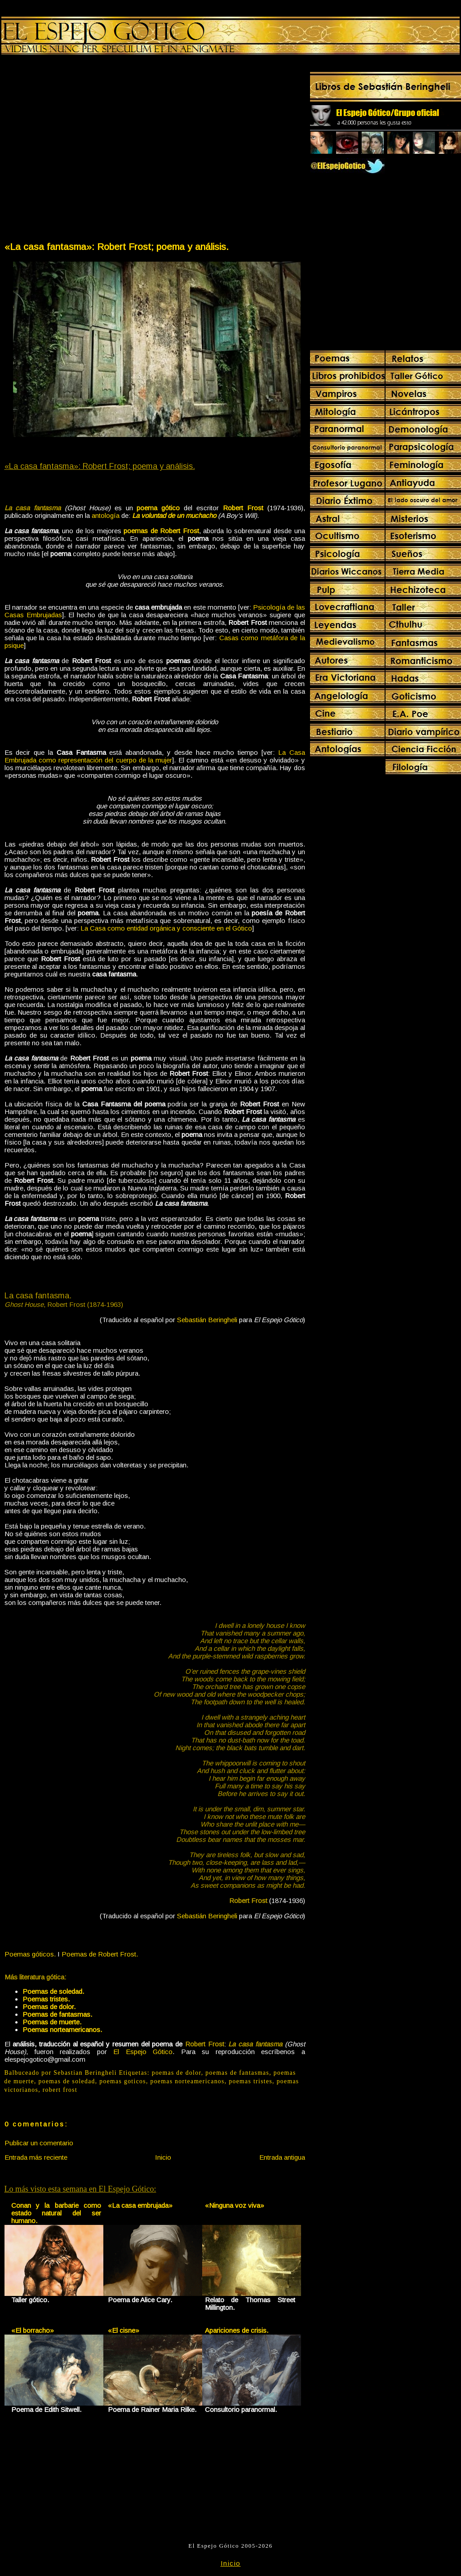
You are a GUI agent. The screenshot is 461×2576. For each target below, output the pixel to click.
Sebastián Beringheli (207, 1320)
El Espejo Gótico (143, 2051)
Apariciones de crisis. (236, 2330)
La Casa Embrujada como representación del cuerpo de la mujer (154, 756)
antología (106, 515)
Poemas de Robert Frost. (100, 1954)
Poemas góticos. (30, 1954)
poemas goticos (122, 2081)
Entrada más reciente (35, 2157)
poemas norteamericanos (187, 2081)
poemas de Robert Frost (161, 531)
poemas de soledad (67, 2081)
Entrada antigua (282, 2157)
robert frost (60, 2089)
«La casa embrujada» (140, 2205)
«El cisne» (123, 2330)
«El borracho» (32, 2330)
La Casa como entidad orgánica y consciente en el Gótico (166, 928)
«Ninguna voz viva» (234, 2205)
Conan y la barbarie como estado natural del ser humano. (56, 2213)
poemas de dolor (176, 2072)
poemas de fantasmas (237, 2072)
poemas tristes (250, 2081)
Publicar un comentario (38, 2143)
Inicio (163, 2157)
